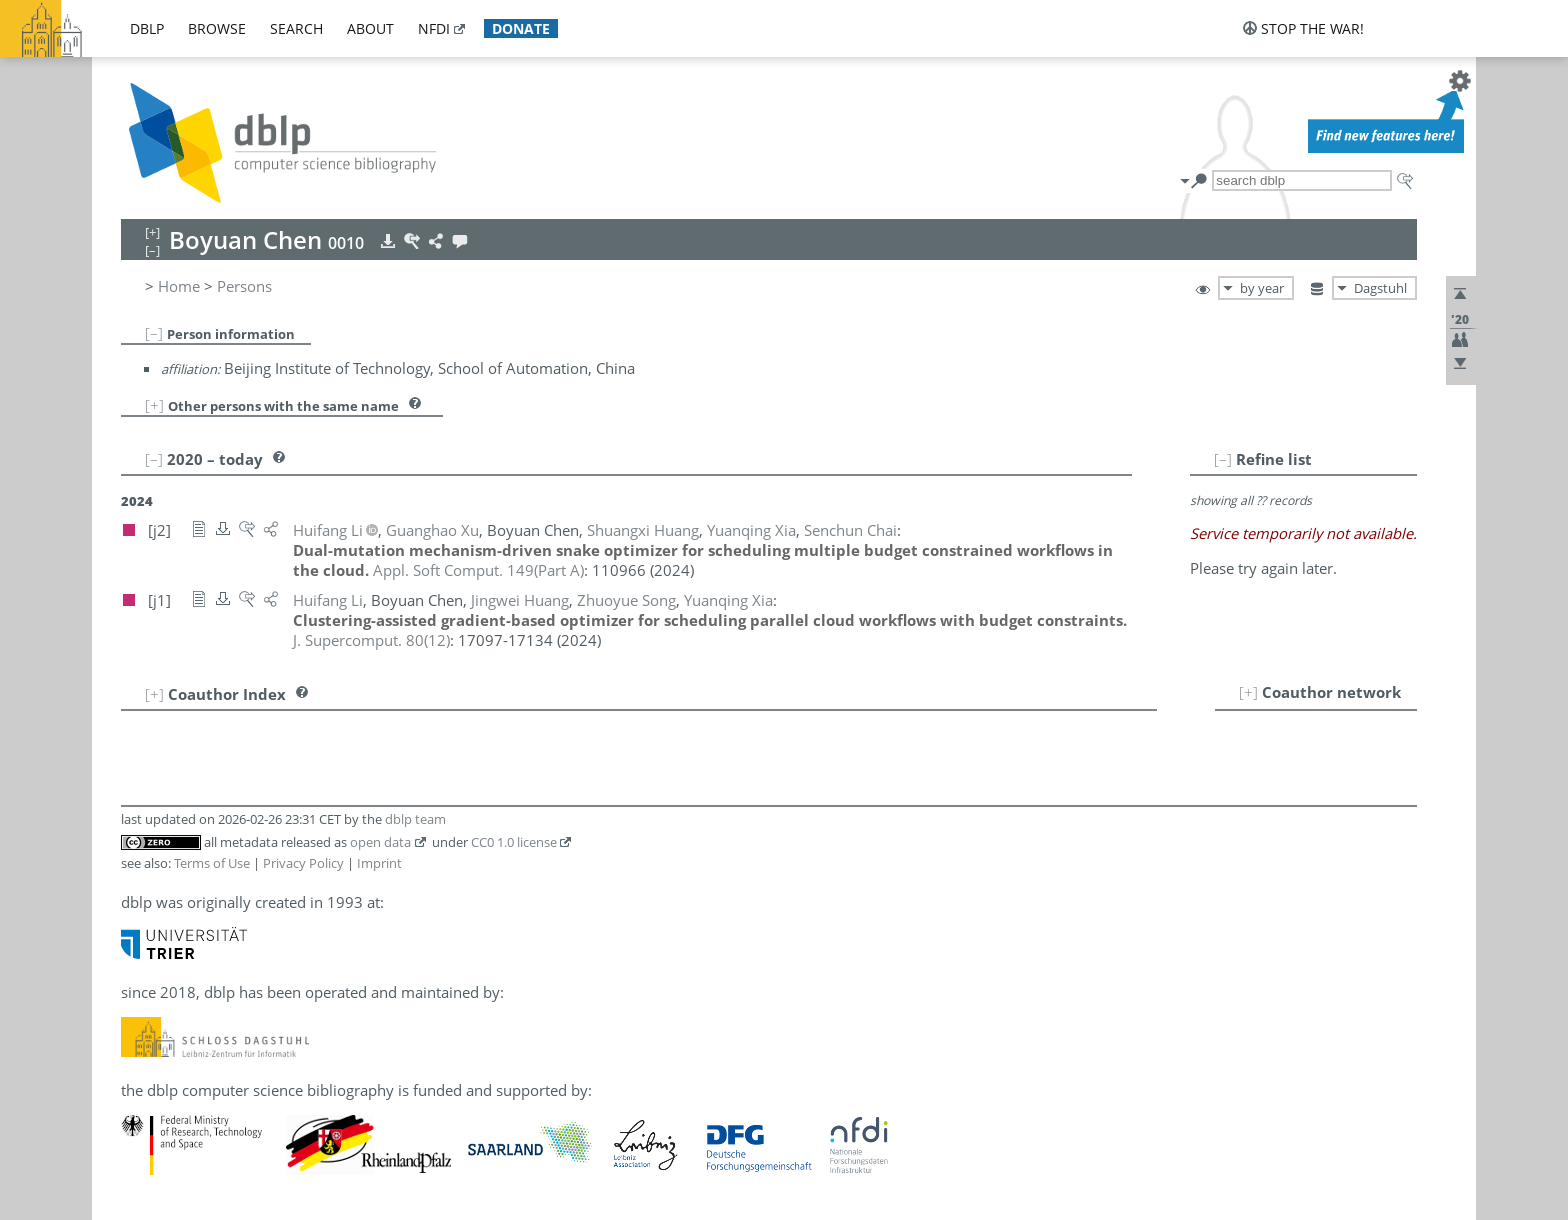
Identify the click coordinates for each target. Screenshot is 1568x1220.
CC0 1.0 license (514, 842)
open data (380, 842)
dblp (147, 28)
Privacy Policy (303, 863)
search (296, 28)
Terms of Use (212, 863)
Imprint (379, 863)
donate (521, 28)
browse (217, 28)
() (478, 570)
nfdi (434, 28)
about (370, 28)
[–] (154, 333)
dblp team (415, 819)
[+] (154, 405)
